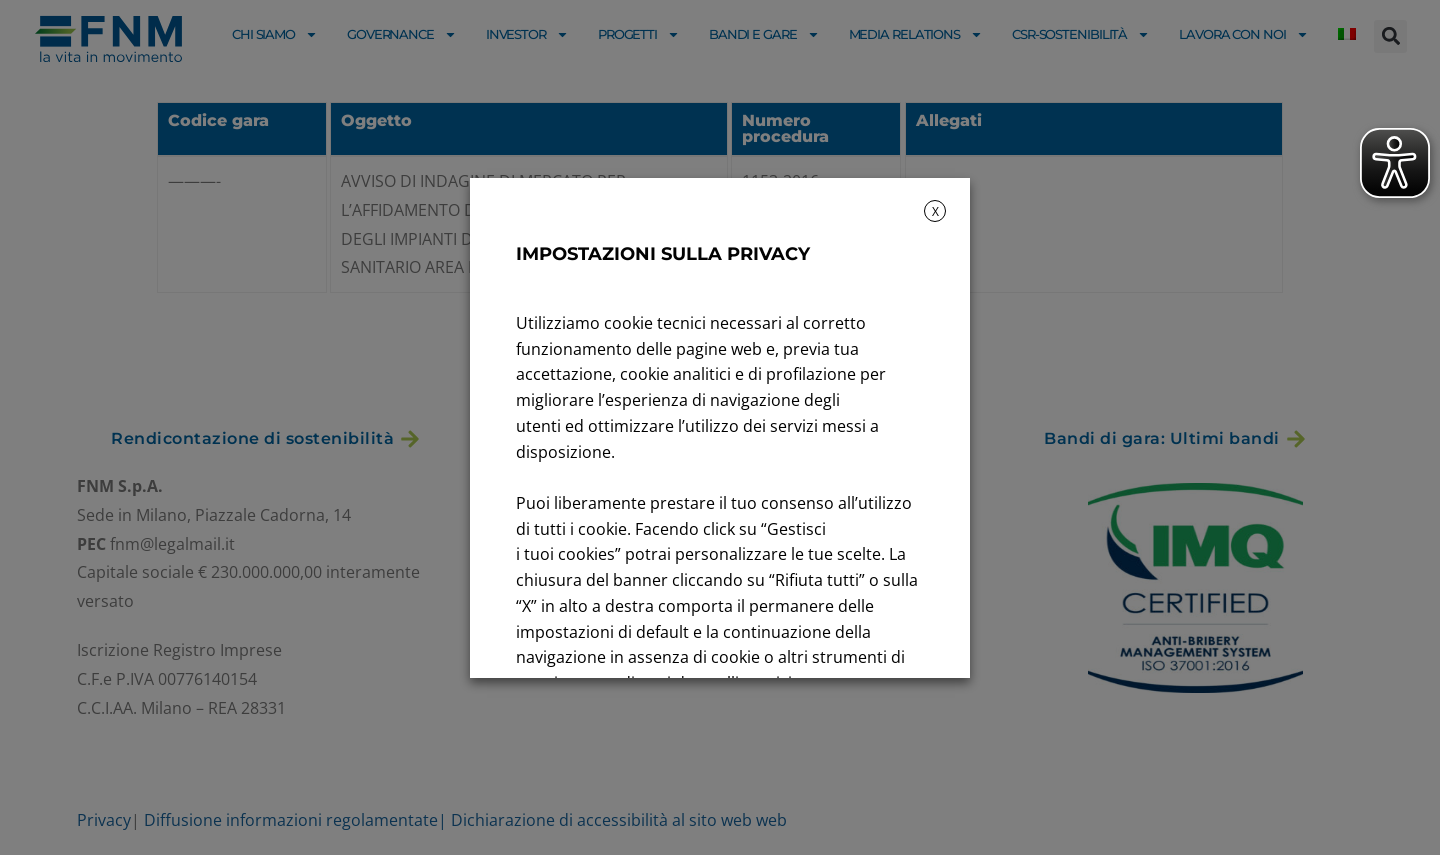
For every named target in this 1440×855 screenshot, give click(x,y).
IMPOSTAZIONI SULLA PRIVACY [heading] (663, 254)
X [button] (935, 211)
